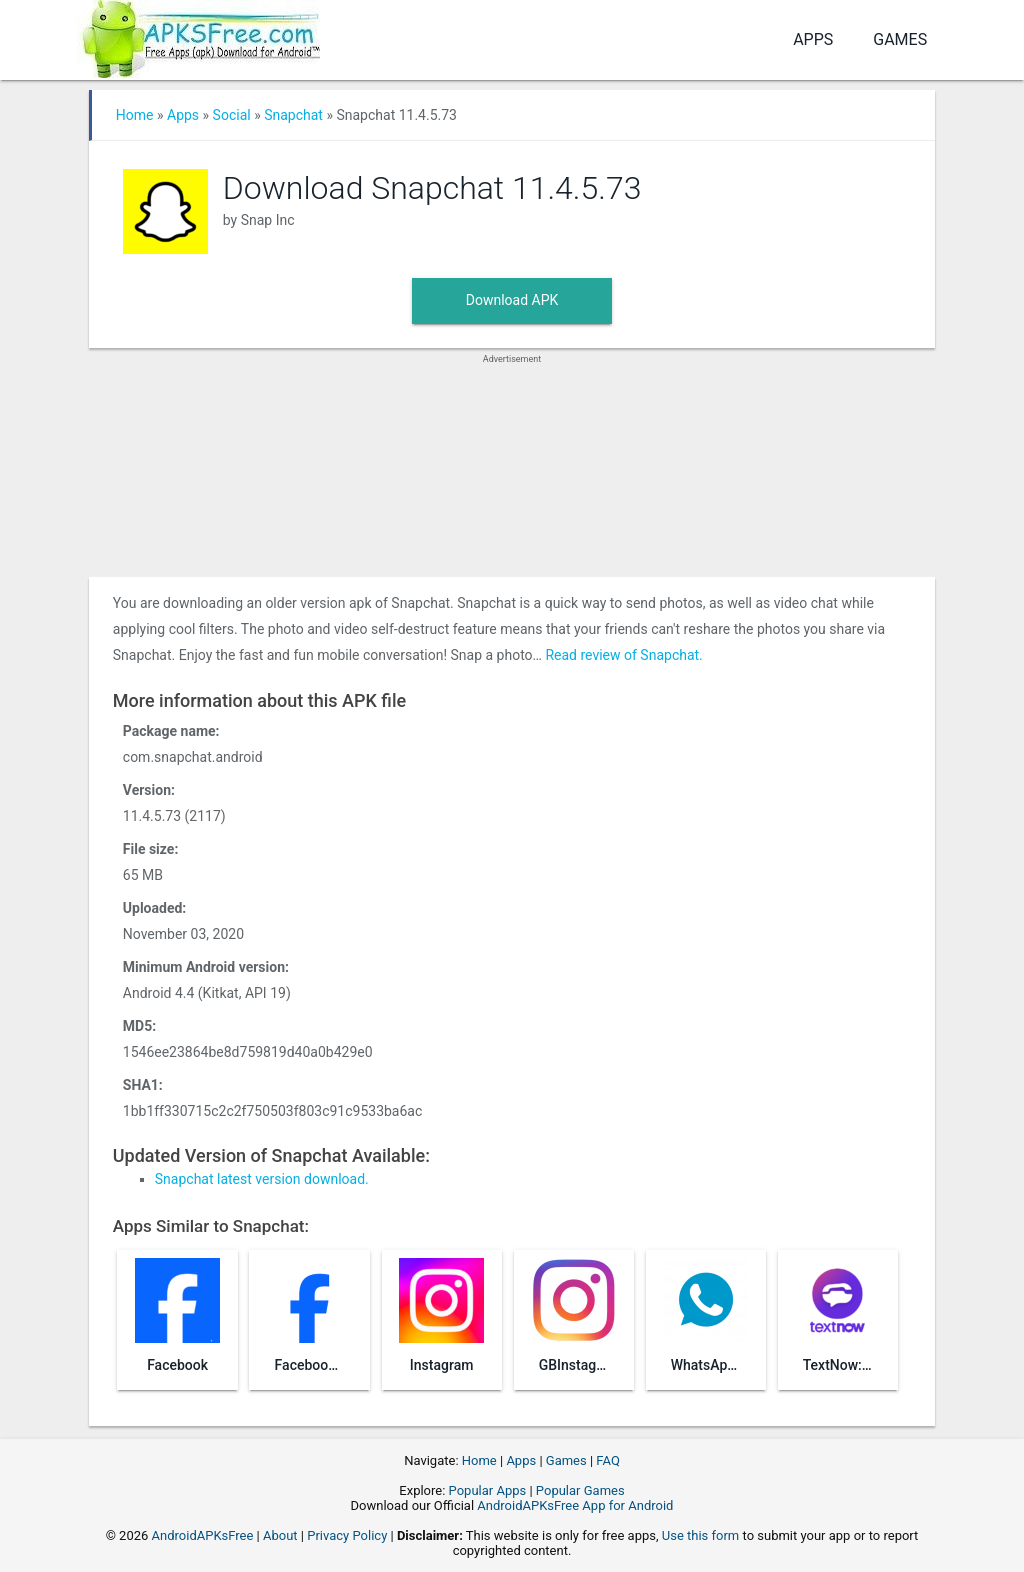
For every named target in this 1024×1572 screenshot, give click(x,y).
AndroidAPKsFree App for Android (575, 1505)
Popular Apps (488, 1490)
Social (232, 115)
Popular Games (580, 1490)
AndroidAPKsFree (203, 1535)
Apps (813, 39)
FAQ (607, 1460)
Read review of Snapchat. (623, 655)
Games (900, 39)
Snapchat (293, 115)
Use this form (701, 1535)
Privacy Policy (347, 1535)
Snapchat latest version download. (262, 1179)
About (280, 1535)
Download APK (512, 300)
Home (135, 115)
